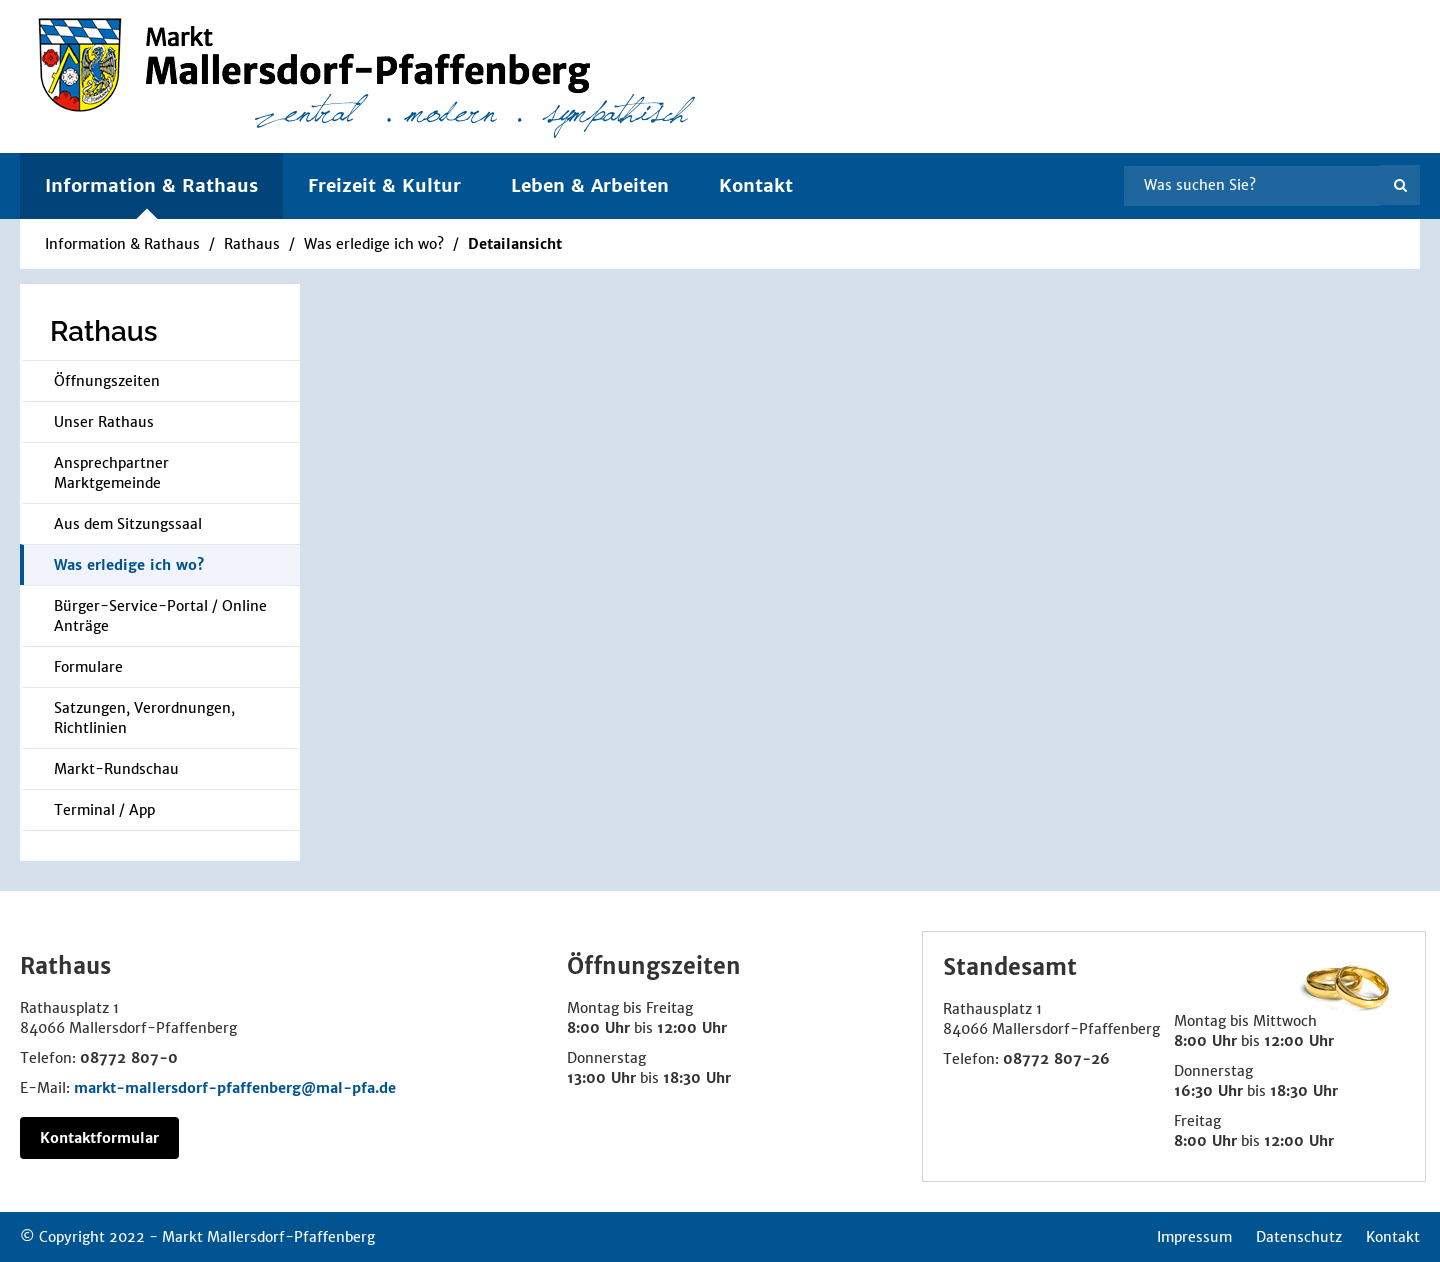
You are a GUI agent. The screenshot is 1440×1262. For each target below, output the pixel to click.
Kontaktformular (99, 1138)
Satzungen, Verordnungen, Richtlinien (144, 718)
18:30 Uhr (697, 1078)
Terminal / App (104, 810)
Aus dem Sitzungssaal (128, 524)
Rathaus (252, 244)
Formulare (88, 667)
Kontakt (756, 185)
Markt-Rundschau (116, 769)
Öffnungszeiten (107, 381)
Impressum (1194, 1237)
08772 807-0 (129, 1058)
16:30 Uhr (1208, 1091)
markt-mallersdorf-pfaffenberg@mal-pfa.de (235, 1088)
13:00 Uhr (601, 1078)
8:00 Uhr (598, 1028)
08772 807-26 (1056, 1059)
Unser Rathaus (104, 422)
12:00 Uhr (692, 1028)
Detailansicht (515, 244)
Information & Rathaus (122, 244)
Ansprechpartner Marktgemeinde (111, 473)
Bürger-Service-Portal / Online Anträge (160, 616)
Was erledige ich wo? (374, 244)
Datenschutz (1299, 1237)
